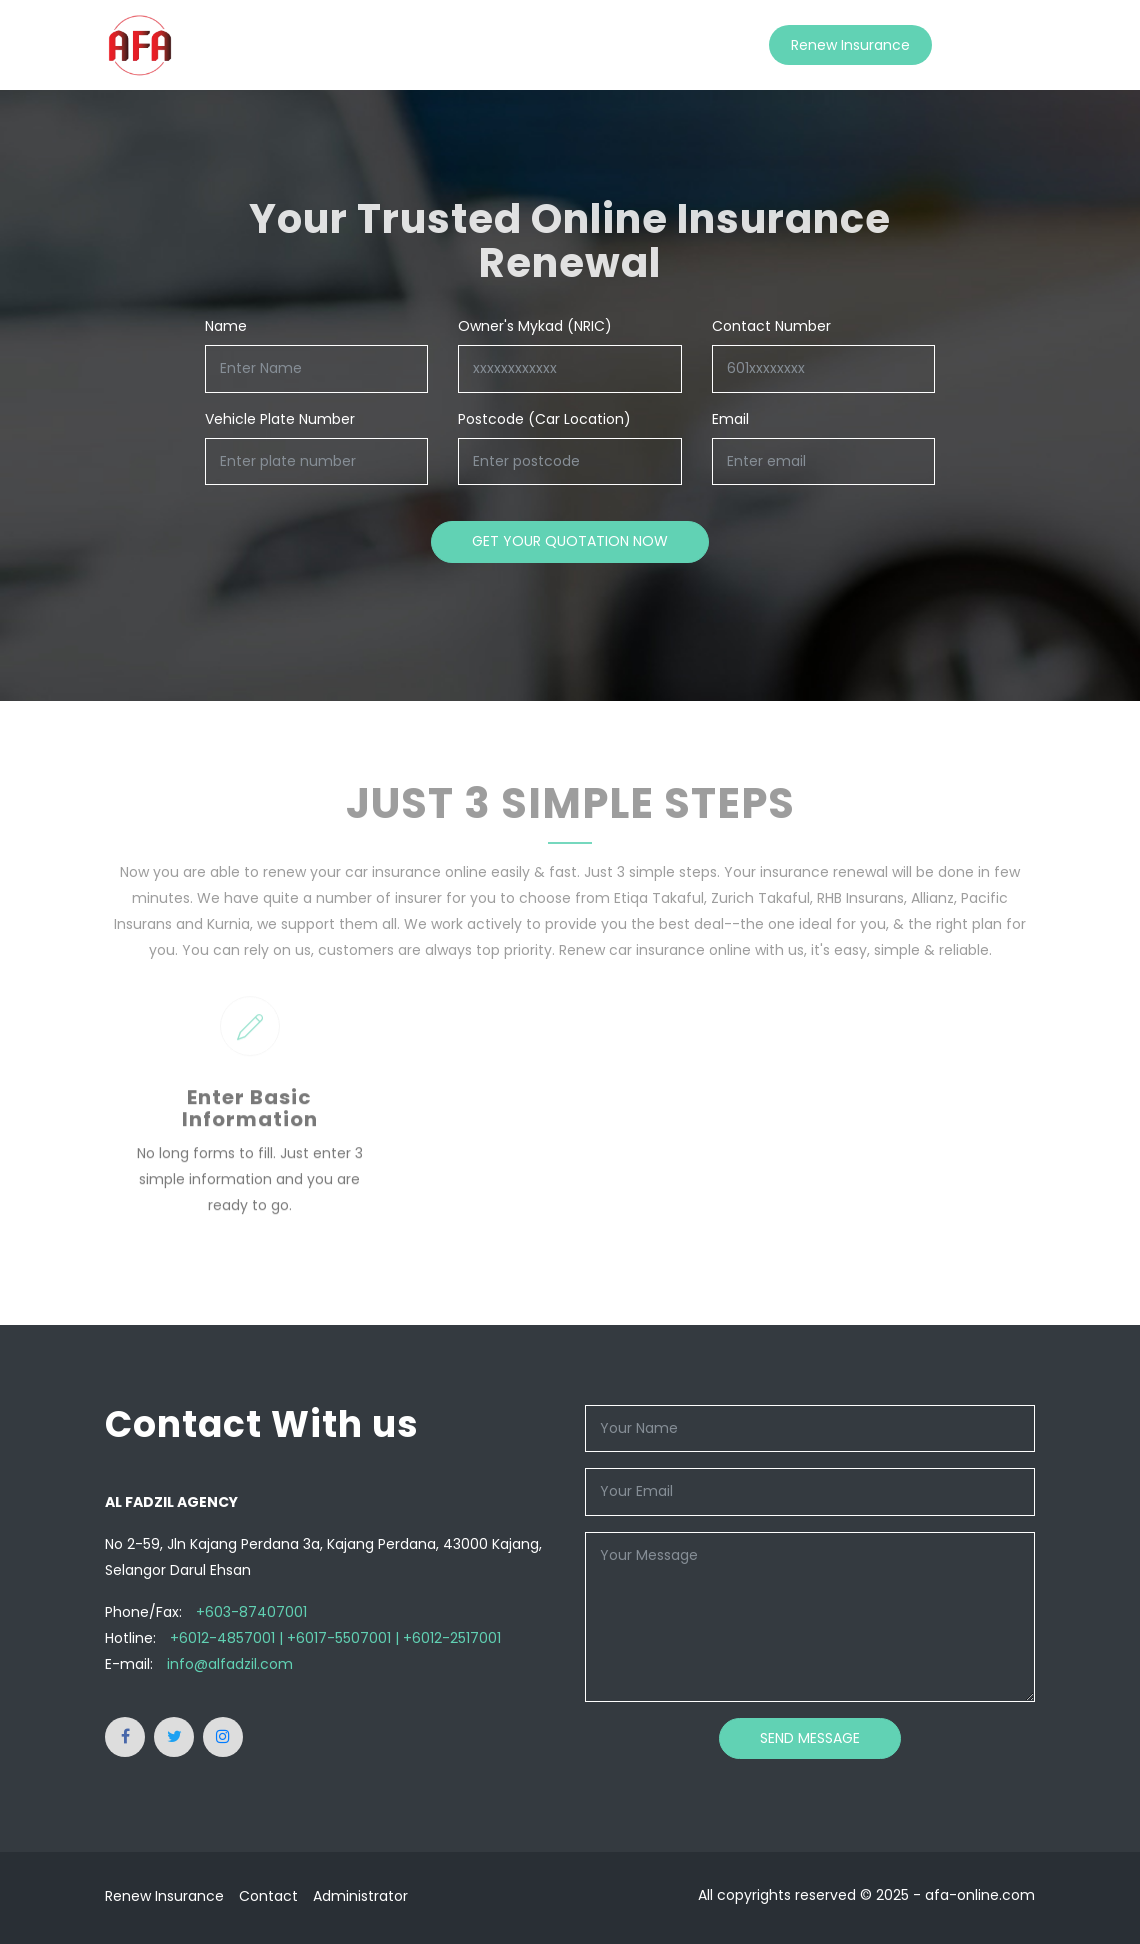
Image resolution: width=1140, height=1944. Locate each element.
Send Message (810, 1738)
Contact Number (771, 326)
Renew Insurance (850, 45)
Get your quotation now (570, 541)
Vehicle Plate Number (280, 419)
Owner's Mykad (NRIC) (535, 326)
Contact (983, 45)
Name (226, 326)
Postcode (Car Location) (544, 419)
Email (730, 419)
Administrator (360, 1896)
